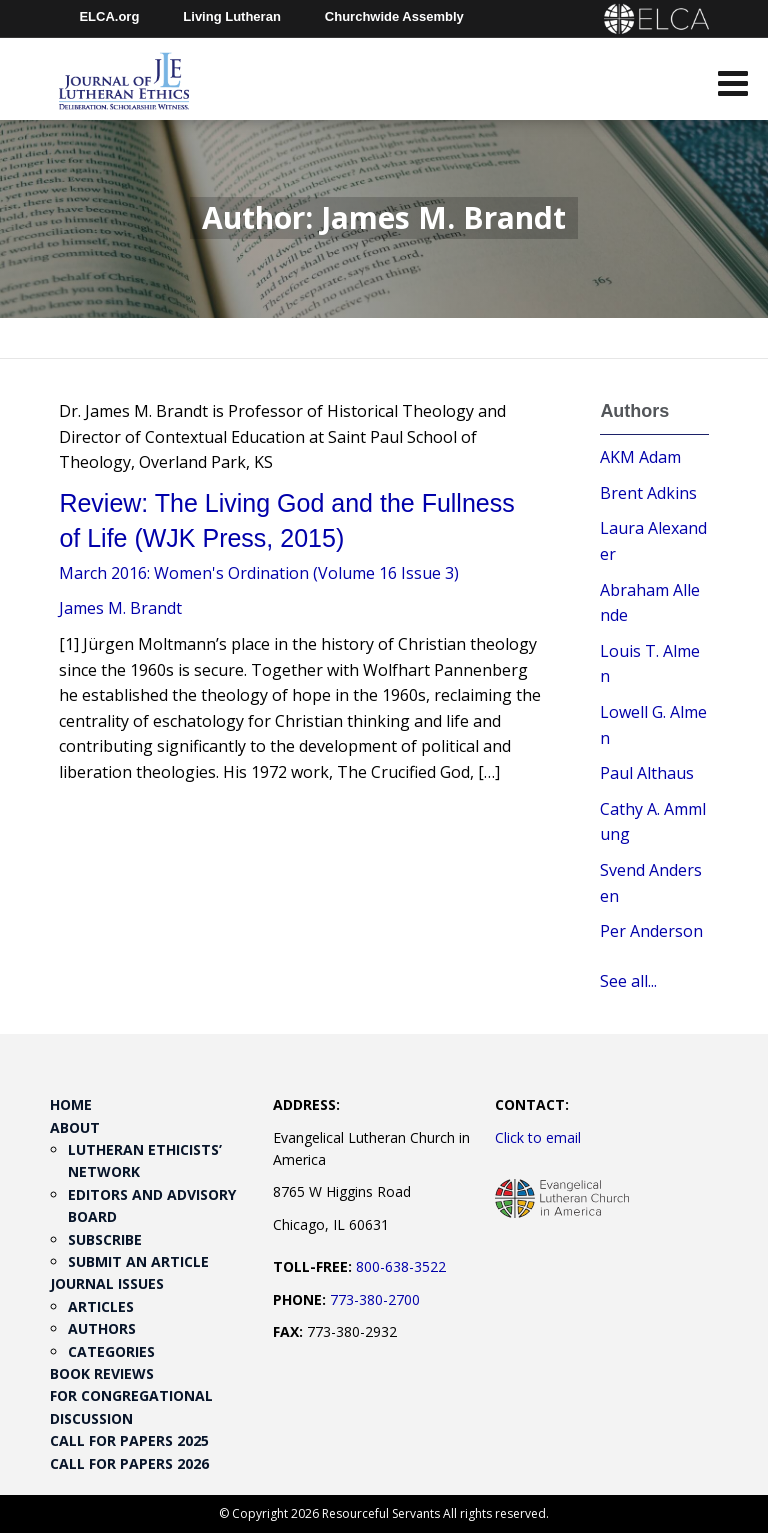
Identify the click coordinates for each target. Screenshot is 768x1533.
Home (71, 1104)
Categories (111, 1351)
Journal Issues (107, 1283)
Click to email (538, 1137)
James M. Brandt (120, 608)
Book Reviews (102, 1373)
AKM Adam (640, 457)
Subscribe (105, 1239)
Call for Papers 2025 (129, 1440)
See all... (628, 981)
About (75, 1127)
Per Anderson (651, 931)
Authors (102, 1328)
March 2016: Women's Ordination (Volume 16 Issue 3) (259, 573)
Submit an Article (138, 1261)
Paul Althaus (647, 773)
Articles (101, 1306)
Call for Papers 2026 (129, 1463)
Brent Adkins (648, 493)
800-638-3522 (401, 1266)
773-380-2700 (375, 1299)
